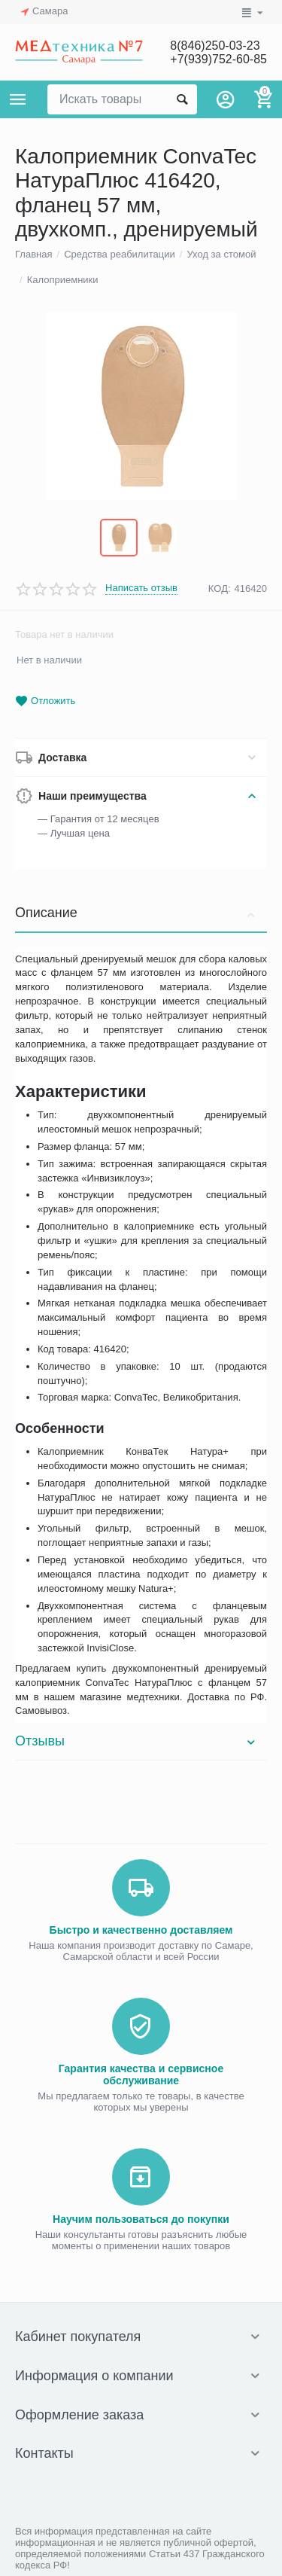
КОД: (219, 588)
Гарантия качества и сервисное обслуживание (141, 2074)
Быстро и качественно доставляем (141, 1930)
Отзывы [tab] (137, 1740)
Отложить (45, 701)
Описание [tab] (137, 912)
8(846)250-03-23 (214, 45)
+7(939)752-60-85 (218, 59)
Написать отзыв (141, 588)
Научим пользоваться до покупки (141, 2219)
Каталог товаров (18, 99)
